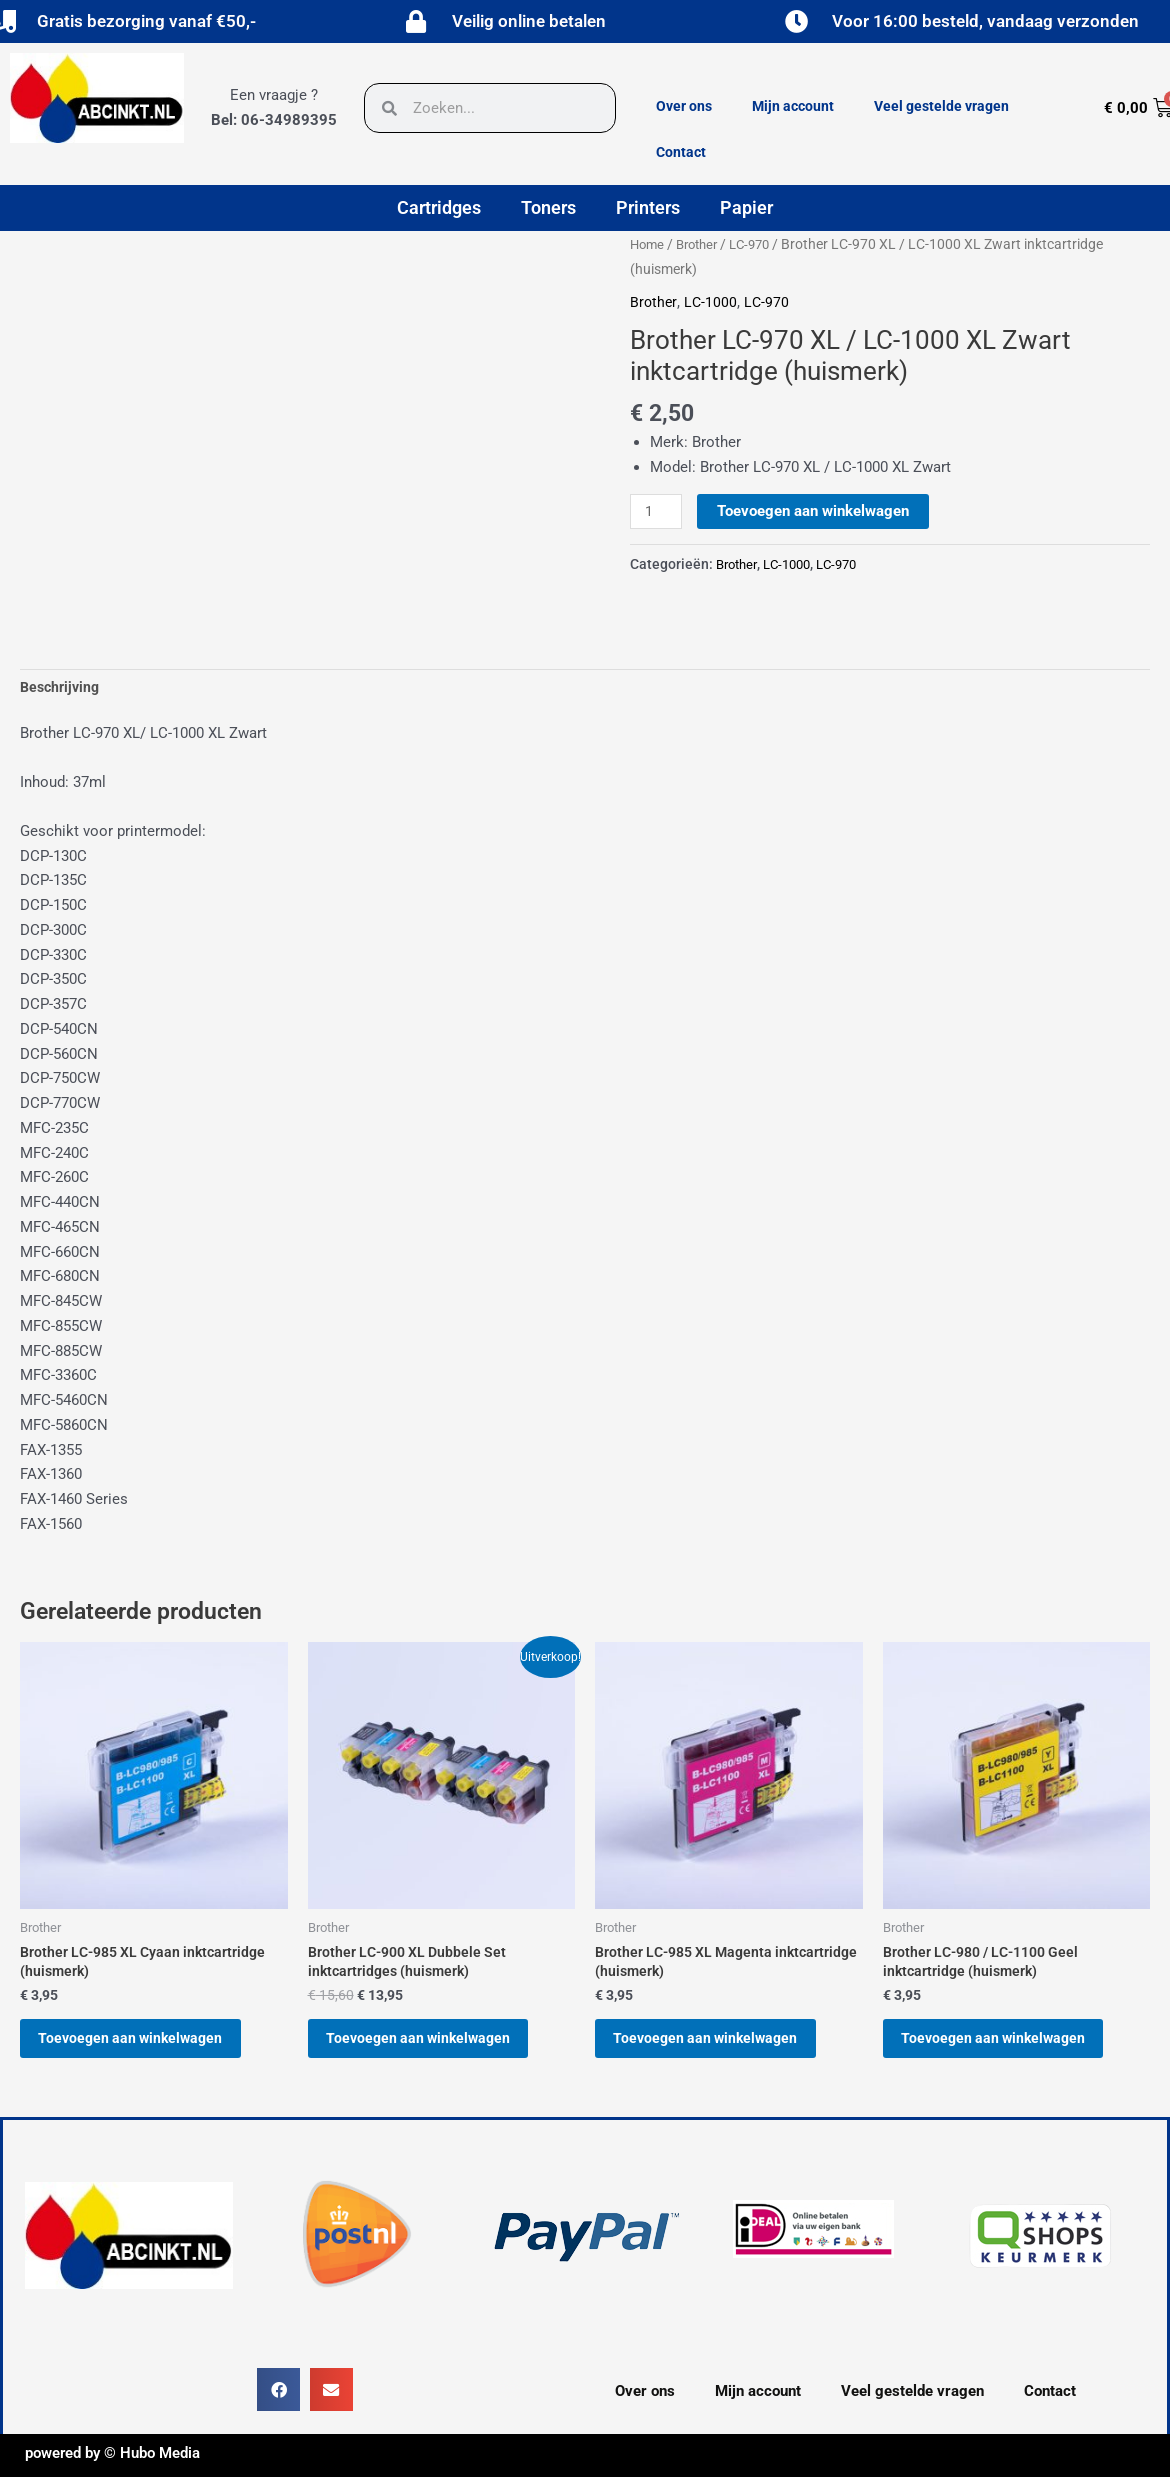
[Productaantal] (657, 512)
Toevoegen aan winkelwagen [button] (146, 2048)
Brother (702, 244)
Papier (746, 207)
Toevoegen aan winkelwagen (816, 511)
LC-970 (760, 244)
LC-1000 (712, 302)
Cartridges (439, 207)
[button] (278, 2406)
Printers (648, 207)
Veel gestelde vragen (941, 106)
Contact (681, 152)
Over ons (684, 106)
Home (648, 244)
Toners (548, 207)
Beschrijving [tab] (62, 688)
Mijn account (793, 106)
